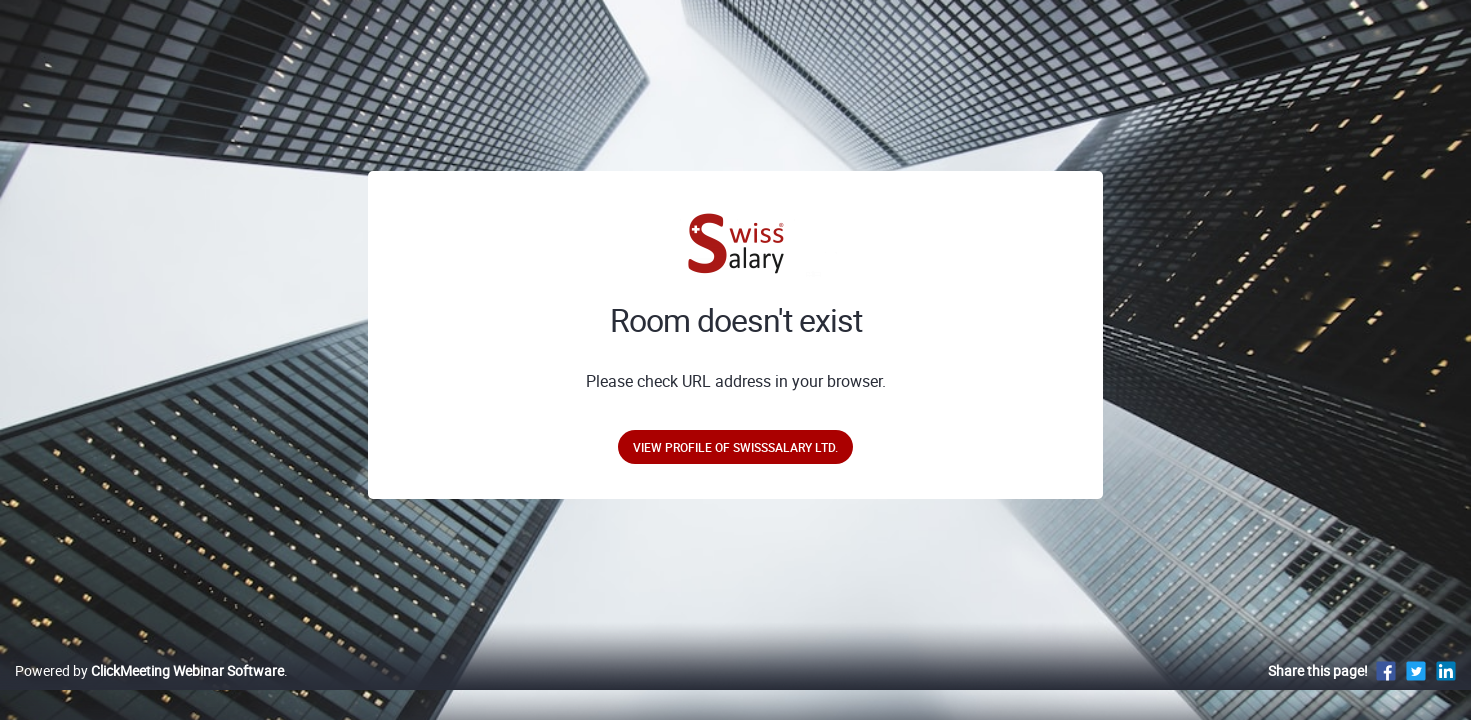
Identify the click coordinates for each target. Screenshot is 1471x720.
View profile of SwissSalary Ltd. (735, 447)
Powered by (149, 691)
